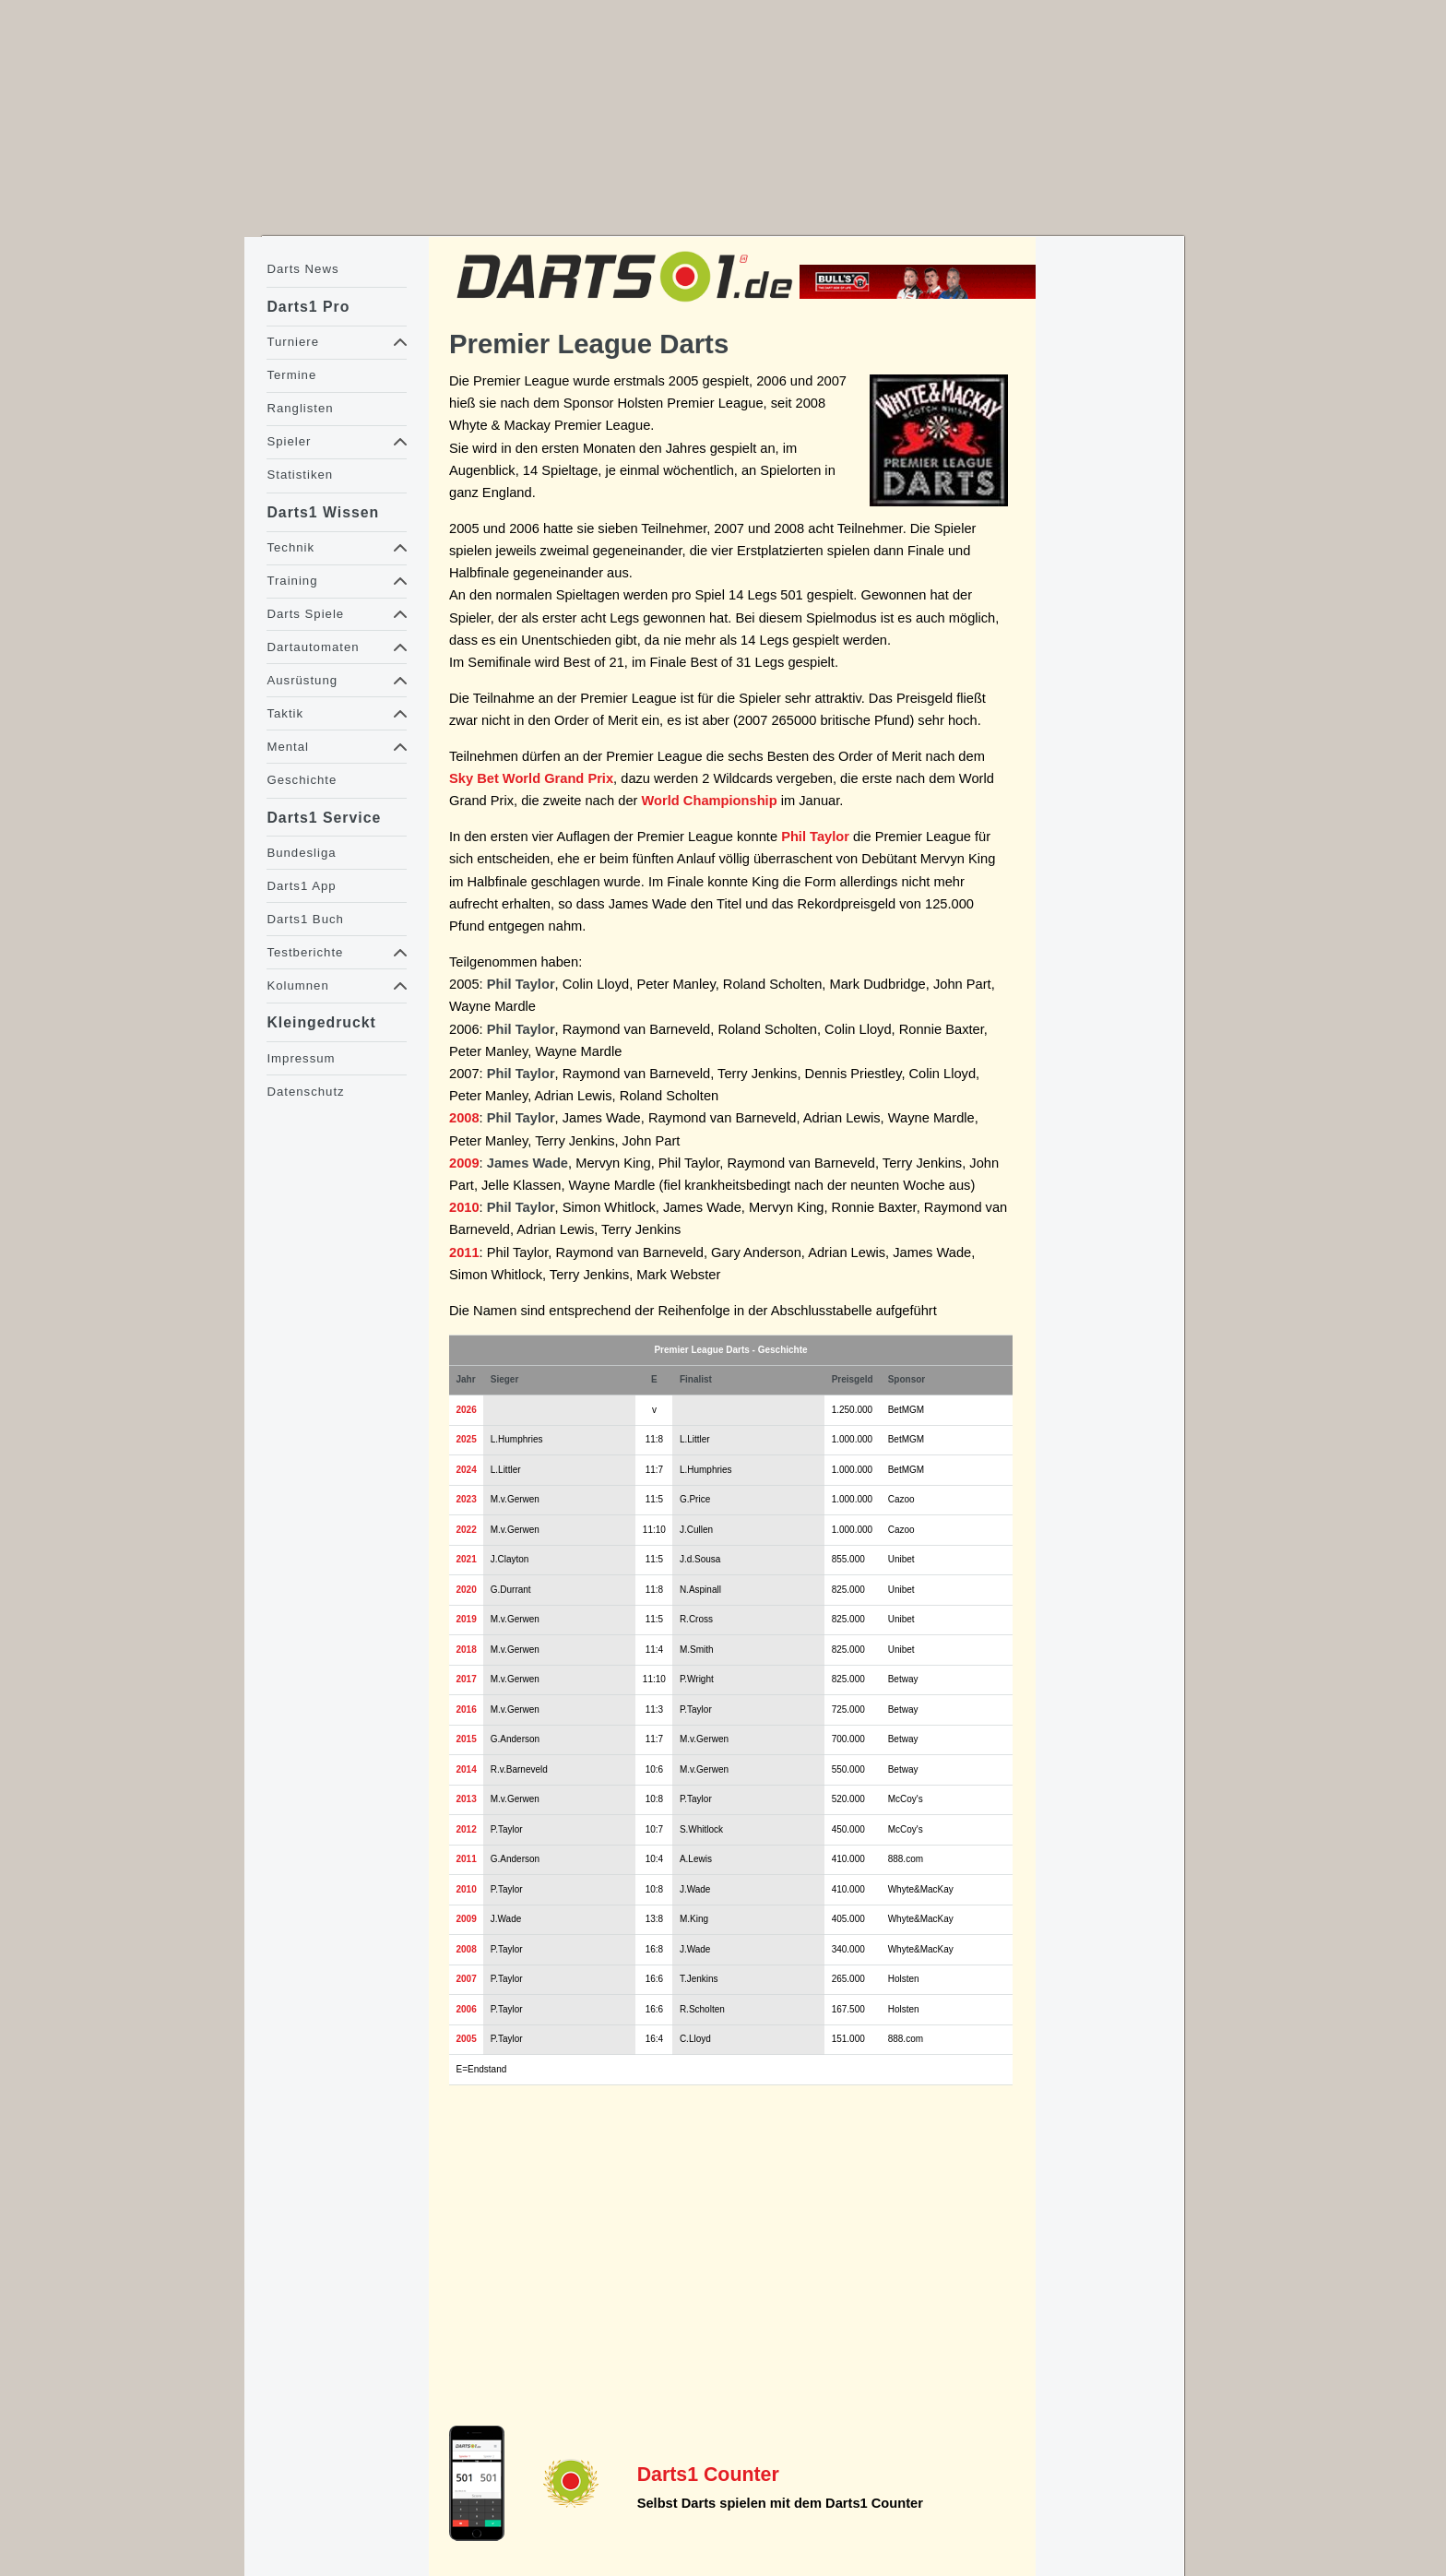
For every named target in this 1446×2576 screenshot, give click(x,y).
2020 (466, 1590)
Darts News (302, 269)
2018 (466, 1649)
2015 (466, 1739)
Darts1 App (301, 886)
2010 (464, 1207)
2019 (466, 1619)
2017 (466, 1679)
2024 (466, 1470)
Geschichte (302, 780)
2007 (466, 1979)
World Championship (709, 800)
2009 (464, 1163)
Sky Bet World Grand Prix (531, 778)
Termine (291, 375)
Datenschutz (305, 1091)
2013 (466, 1799)
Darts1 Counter (708, 2474)
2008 (464, 1117)
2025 (466, 1439)
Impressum (301, 1058)
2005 (466, 2039)
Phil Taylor (815, 836)
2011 (464, 1252)
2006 (466, 2009)
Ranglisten (300, 408)
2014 (466, 1769)
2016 (466, 1709)
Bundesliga (301, 853)
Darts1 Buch (305, 919)
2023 (466, 1499)
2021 (466, 1559)
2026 (466, 1410)
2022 (466, 1530)
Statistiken (300, 474)
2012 (466, 1829)
